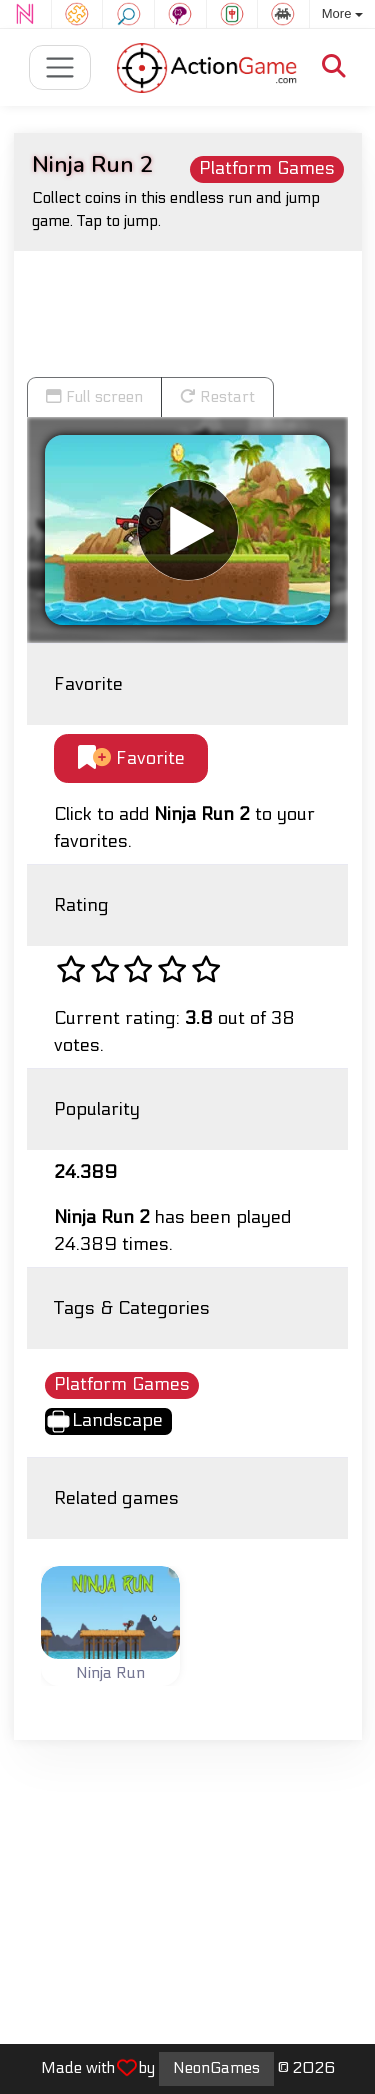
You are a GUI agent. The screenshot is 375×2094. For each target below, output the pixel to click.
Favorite (131, 758)
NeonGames (216, 2068)
